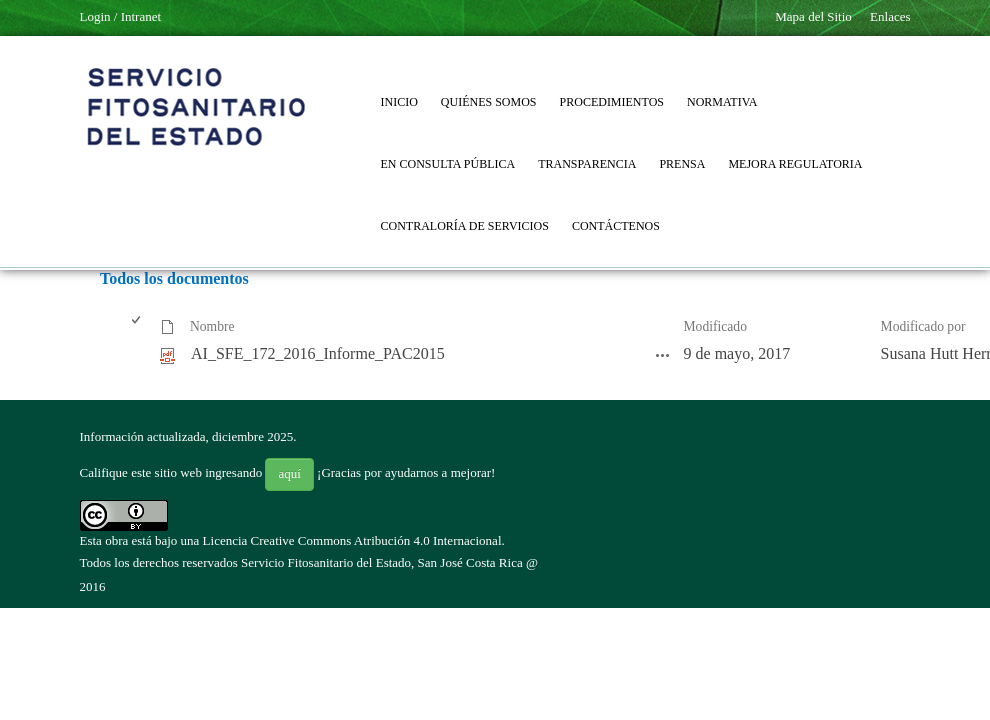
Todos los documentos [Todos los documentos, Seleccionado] (174, 278)
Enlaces (890, 16)
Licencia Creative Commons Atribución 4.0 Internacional (352, 540)
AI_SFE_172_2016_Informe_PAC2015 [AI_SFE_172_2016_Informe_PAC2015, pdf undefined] (318, 353)
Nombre (212, 326)
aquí (289, 473)
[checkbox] (137, 327)
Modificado (715, 326)
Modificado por (923, 326)
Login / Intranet (121, 16)
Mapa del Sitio (813, 16)
